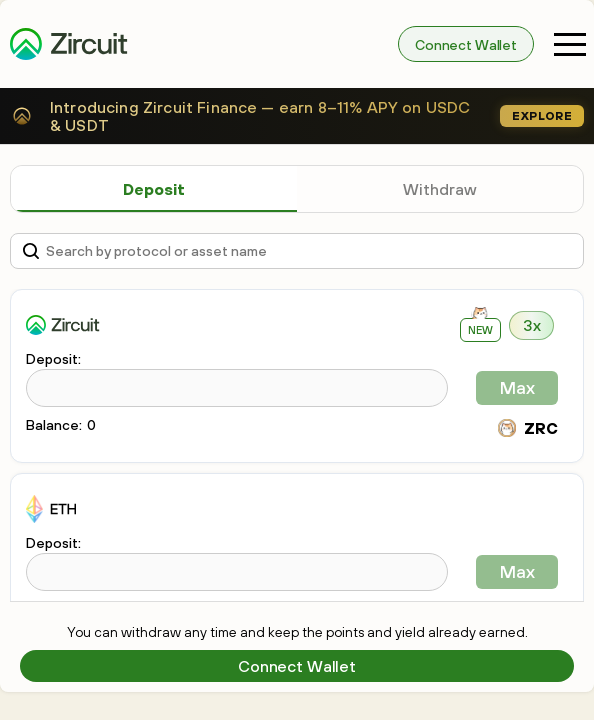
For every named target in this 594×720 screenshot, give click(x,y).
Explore (542, 116)
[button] (570, 44)
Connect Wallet (466, 45)
